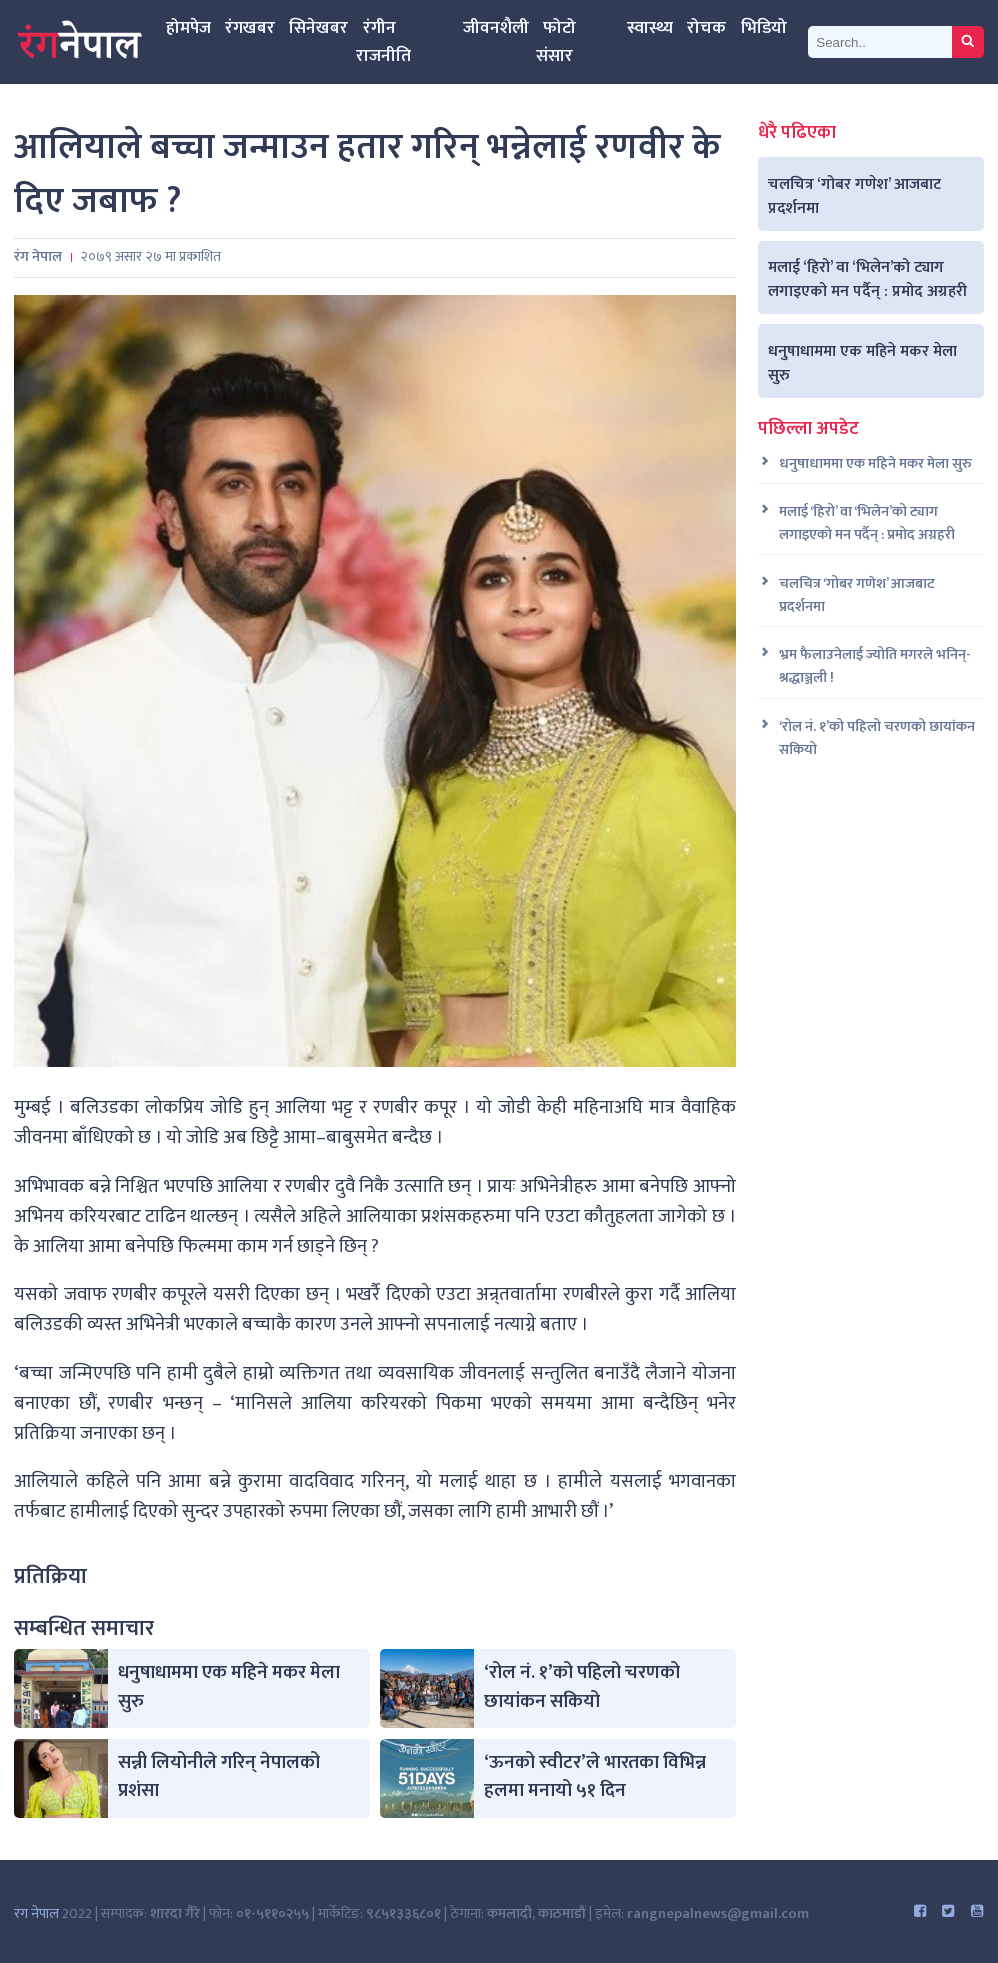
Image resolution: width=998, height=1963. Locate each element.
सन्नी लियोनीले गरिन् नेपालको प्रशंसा (219, 1777)
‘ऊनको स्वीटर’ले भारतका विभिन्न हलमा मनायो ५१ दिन (595, 1777)
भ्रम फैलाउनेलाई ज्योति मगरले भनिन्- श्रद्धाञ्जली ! (875, 667)
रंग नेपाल (36, 1914)
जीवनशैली (496, 27)
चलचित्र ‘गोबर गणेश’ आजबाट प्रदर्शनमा (854, 196)
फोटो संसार (556, 41)
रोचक (706, 27)
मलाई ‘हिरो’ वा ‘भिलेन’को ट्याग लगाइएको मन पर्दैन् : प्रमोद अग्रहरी (867, 279)
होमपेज (188, 27)
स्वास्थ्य (650, 27)
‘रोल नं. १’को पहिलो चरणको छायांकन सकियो (582, 1687)
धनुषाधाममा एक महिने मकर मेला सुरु (229, 1687)
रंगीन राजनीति (383, 41)
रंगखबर (250, 27)
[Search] (880, 41)
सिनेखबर (318, 27)
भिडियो (764, 27)
